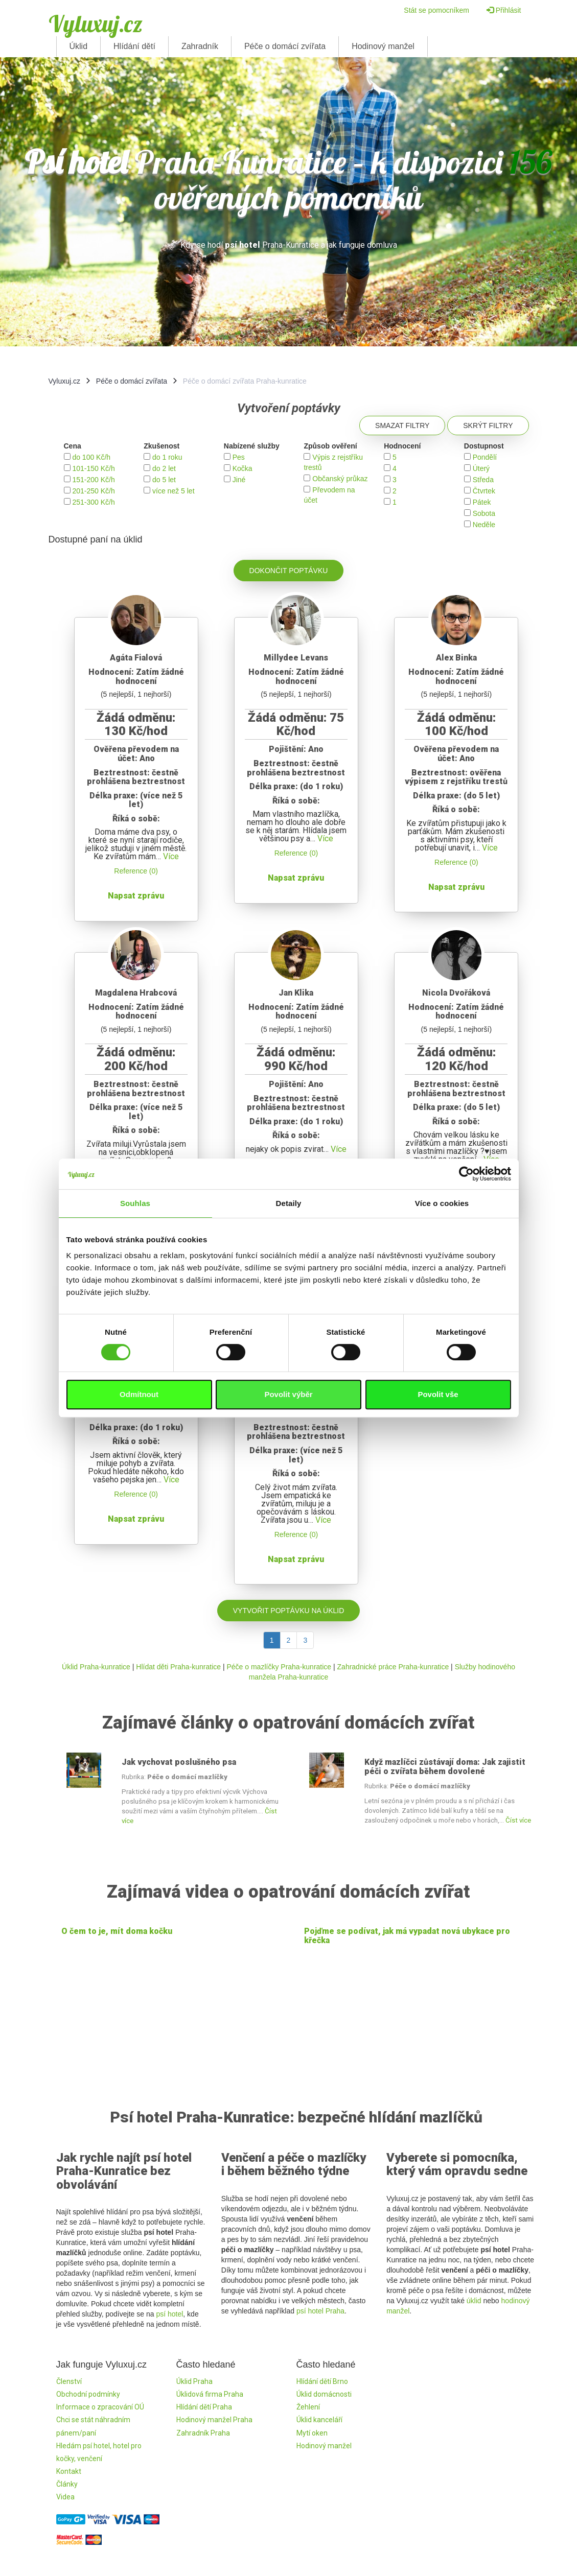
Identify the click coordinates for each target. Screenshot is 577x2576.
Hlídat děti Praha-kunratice (178, 1667)
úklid (474, 2301)
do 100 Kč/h (91, 457)
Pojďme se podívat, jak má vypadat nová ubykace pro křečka (407, 1935)
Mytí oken (312, 2433)
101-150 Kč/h (93, 468)
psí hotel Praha (320, 2311)
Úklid (79, 46)
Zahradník (199, 46)
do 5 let (164, 480)
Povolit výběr (288, 1394)
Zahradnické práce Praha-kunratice (393, 1667)
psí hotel (169, 2314)
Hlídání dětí (134, 46)
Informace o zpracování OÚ (100, 2407)
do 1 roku (167, 457)
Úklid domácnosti (324, 2394)
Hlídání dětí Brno (322, 2381)
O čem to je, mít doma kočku (116, 1931)
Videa (65, 2497)
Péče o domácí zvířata (285, 46)
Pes (239, 457)
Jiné (239, 480)
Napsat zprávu (136, 896)
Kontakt (68, 2471)
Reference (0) (136, 871)
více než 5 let (173, 491)
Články (67, 2484)
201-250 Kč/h (93, 491)
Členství (69, 2381)
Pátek (482, 502)
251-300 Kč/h (93, 502)
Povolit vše (438, 1394)
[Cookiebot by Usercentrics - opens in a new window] (466, 1173)
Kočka (242, 468)
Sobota (484, 513)
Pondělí (485, 457)
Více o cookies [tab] (442, 1203)
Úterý (481, 468)
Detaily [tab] (289, 1203)
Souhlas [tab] (135, 1203)
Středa (483, 480)
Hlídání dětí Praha (204, 2407)
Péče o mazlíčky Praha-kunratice (278, 1667)
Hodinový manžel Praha (214, 2420)
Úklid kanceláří (319, 2420)
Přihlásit (504, 10)
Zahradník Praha (203, 2433)
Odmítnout (139, 1394)
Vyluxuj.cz (96, 23)
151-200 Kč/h (93, 480)
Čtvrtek (484, 491)
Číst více (518, 1820)
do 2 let (164, 468)
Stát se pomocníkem (436, 10)
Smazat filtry (402, 425)
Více (171, 856)
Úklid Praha (194, 2381)
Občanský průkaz (339, 479)
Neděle (484, 525)
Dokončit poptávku (288, 570)
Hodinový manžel (383, 46)
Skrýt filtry (488, 425)
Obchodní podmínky (88, 2394)
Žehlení (308, 2407)
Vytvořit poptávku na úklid (288, 1610)
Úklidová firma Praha (209, 2394)
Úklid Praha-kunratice (96, 1667)
